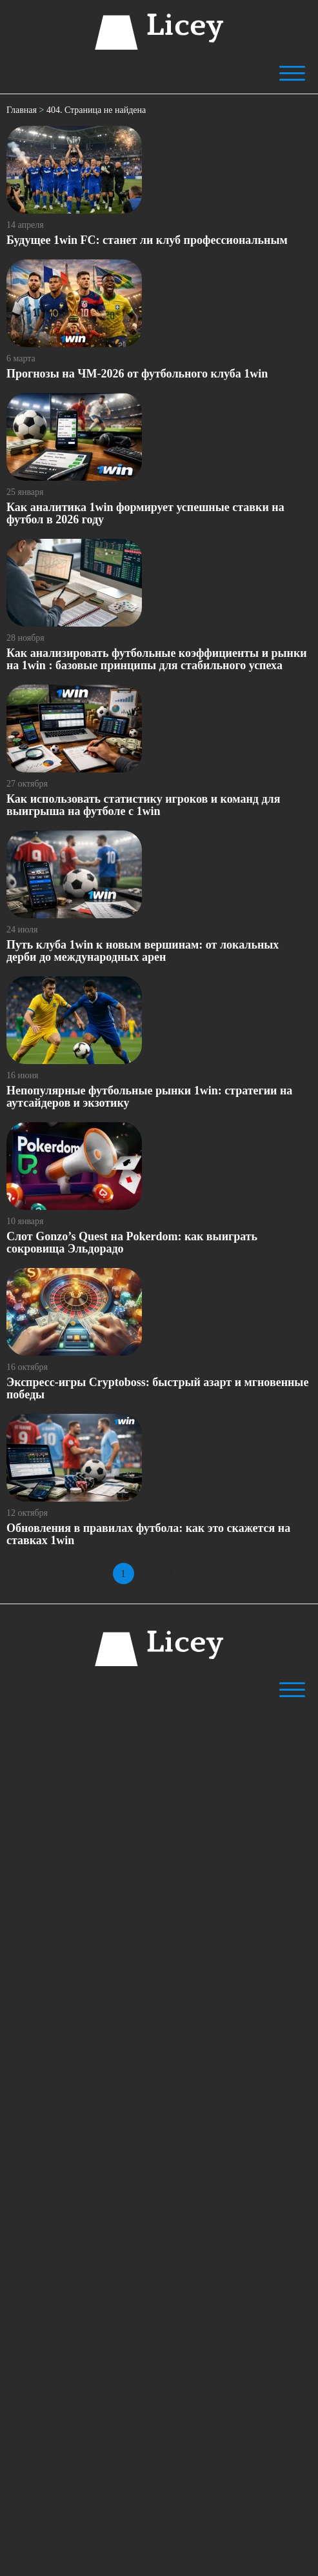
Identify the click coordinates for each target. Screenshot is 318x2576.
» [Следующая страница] (194, 1573)
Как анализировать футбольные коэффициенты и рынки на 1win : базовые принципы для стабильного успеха (156, 659)
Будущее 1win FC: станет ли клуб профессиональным (147, 240)
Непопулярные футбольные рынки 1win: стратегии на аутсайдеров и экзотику (149, 1096)
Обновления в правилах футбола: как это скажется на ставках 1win (148, 1534)
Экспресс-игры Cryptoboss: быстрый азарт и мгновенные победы (157, 1388)
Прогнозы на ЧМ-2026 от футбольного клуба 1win (137, 373)
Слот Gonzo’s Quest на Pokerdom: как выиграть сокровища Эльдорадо (131, 1242)
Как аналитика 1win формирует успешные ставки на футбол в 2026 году (145, 513)
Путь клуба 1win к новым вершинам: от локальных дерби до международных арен (142, 950)
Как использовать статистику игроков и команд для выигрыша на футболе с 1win (143, 805)
